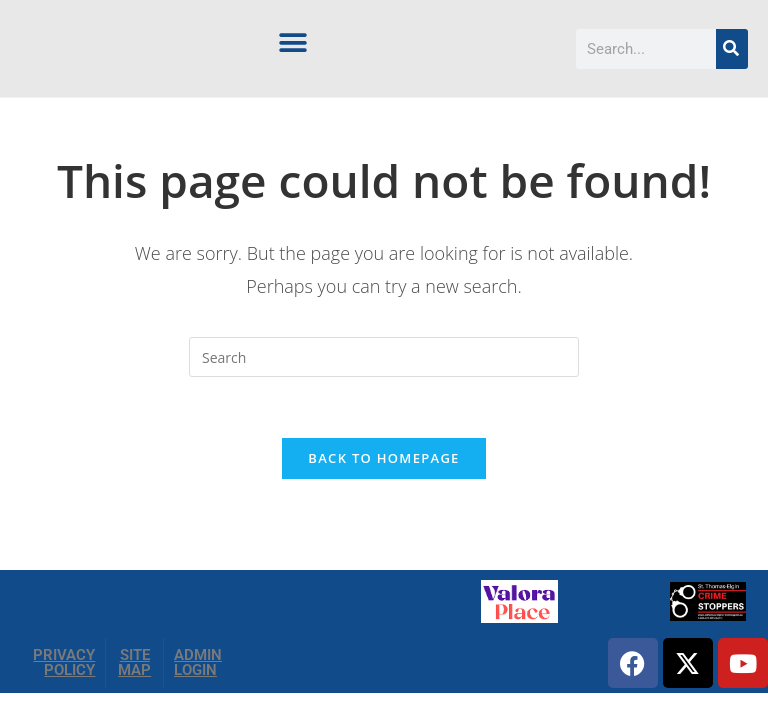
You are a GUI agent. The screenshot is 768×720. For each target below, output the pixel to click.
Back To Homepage (383, 458)
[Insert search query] (384, 357)
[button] (293, 42)
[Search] (732, 49)
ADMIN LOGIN (198, 663)
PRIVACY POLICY (64, 663)
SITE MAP (134, 663)
